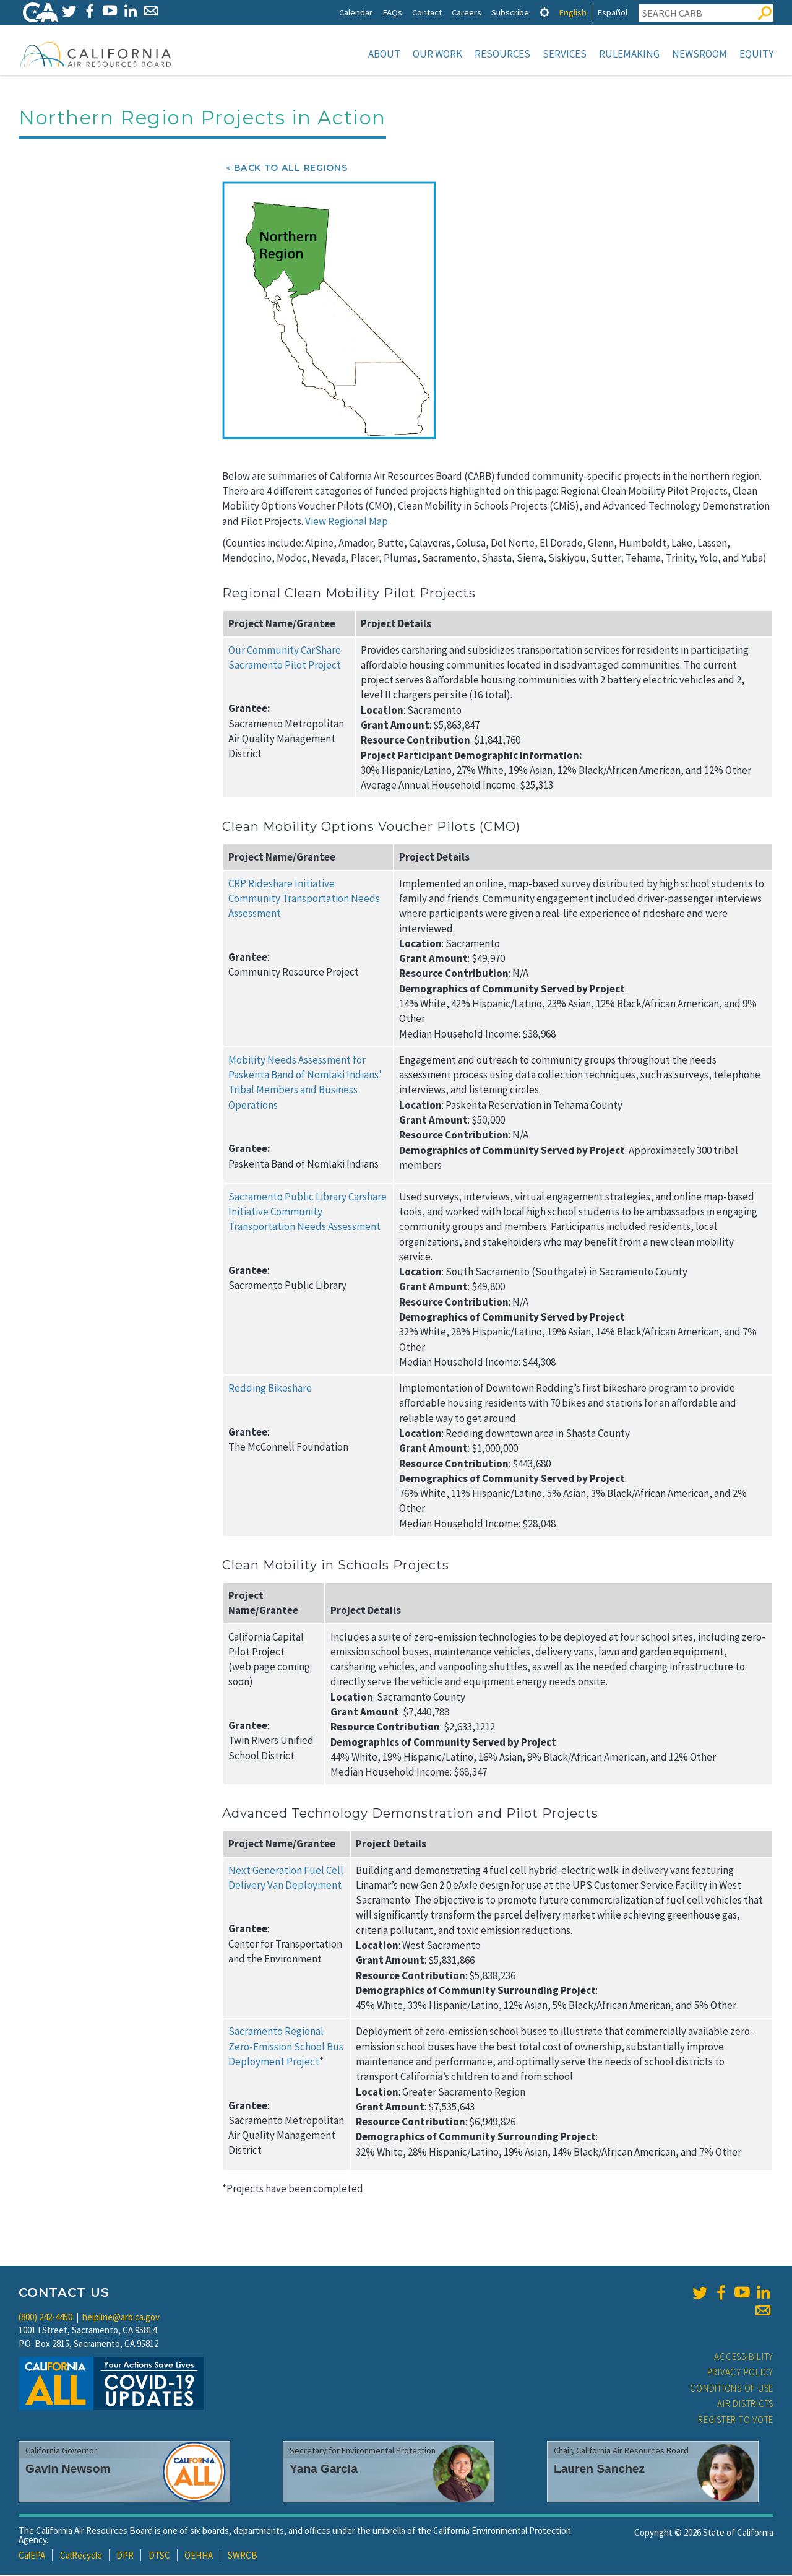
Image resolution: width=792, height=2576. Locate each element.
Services (565, 54)
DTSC (159, 2556)
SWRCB (242, 2556)
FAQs (392, 12)
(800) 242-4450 (45, 2318)
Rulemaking (629, 54)
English (573, 12)
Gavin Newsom (68, 2469)
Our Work (437, 54)
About (384, 54)
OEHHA (198, 2556)
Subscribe (510, 12)
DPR (125, 2556)
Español (612, 12)
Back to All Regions (290, 169)
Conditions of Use (731, 2389)
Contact (427, 12)
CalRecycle (81, 2556)
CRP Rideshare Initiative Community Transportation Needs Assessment (304, 900)
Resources (502, 54)
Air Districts (745, 2405)
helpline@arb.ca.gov (121, 2318)
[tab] (544, 12)
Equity (756, 54)
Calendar (355, 12)
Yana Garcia (324, 2469)
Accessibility (743, 2358)
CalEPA (32, 2556)
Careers (466, 12)
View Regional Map (346, 522)
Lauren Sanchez (599, 2469)
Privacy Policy (740, 2373)
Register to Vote (735, 2421)
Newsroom (699, 54)
